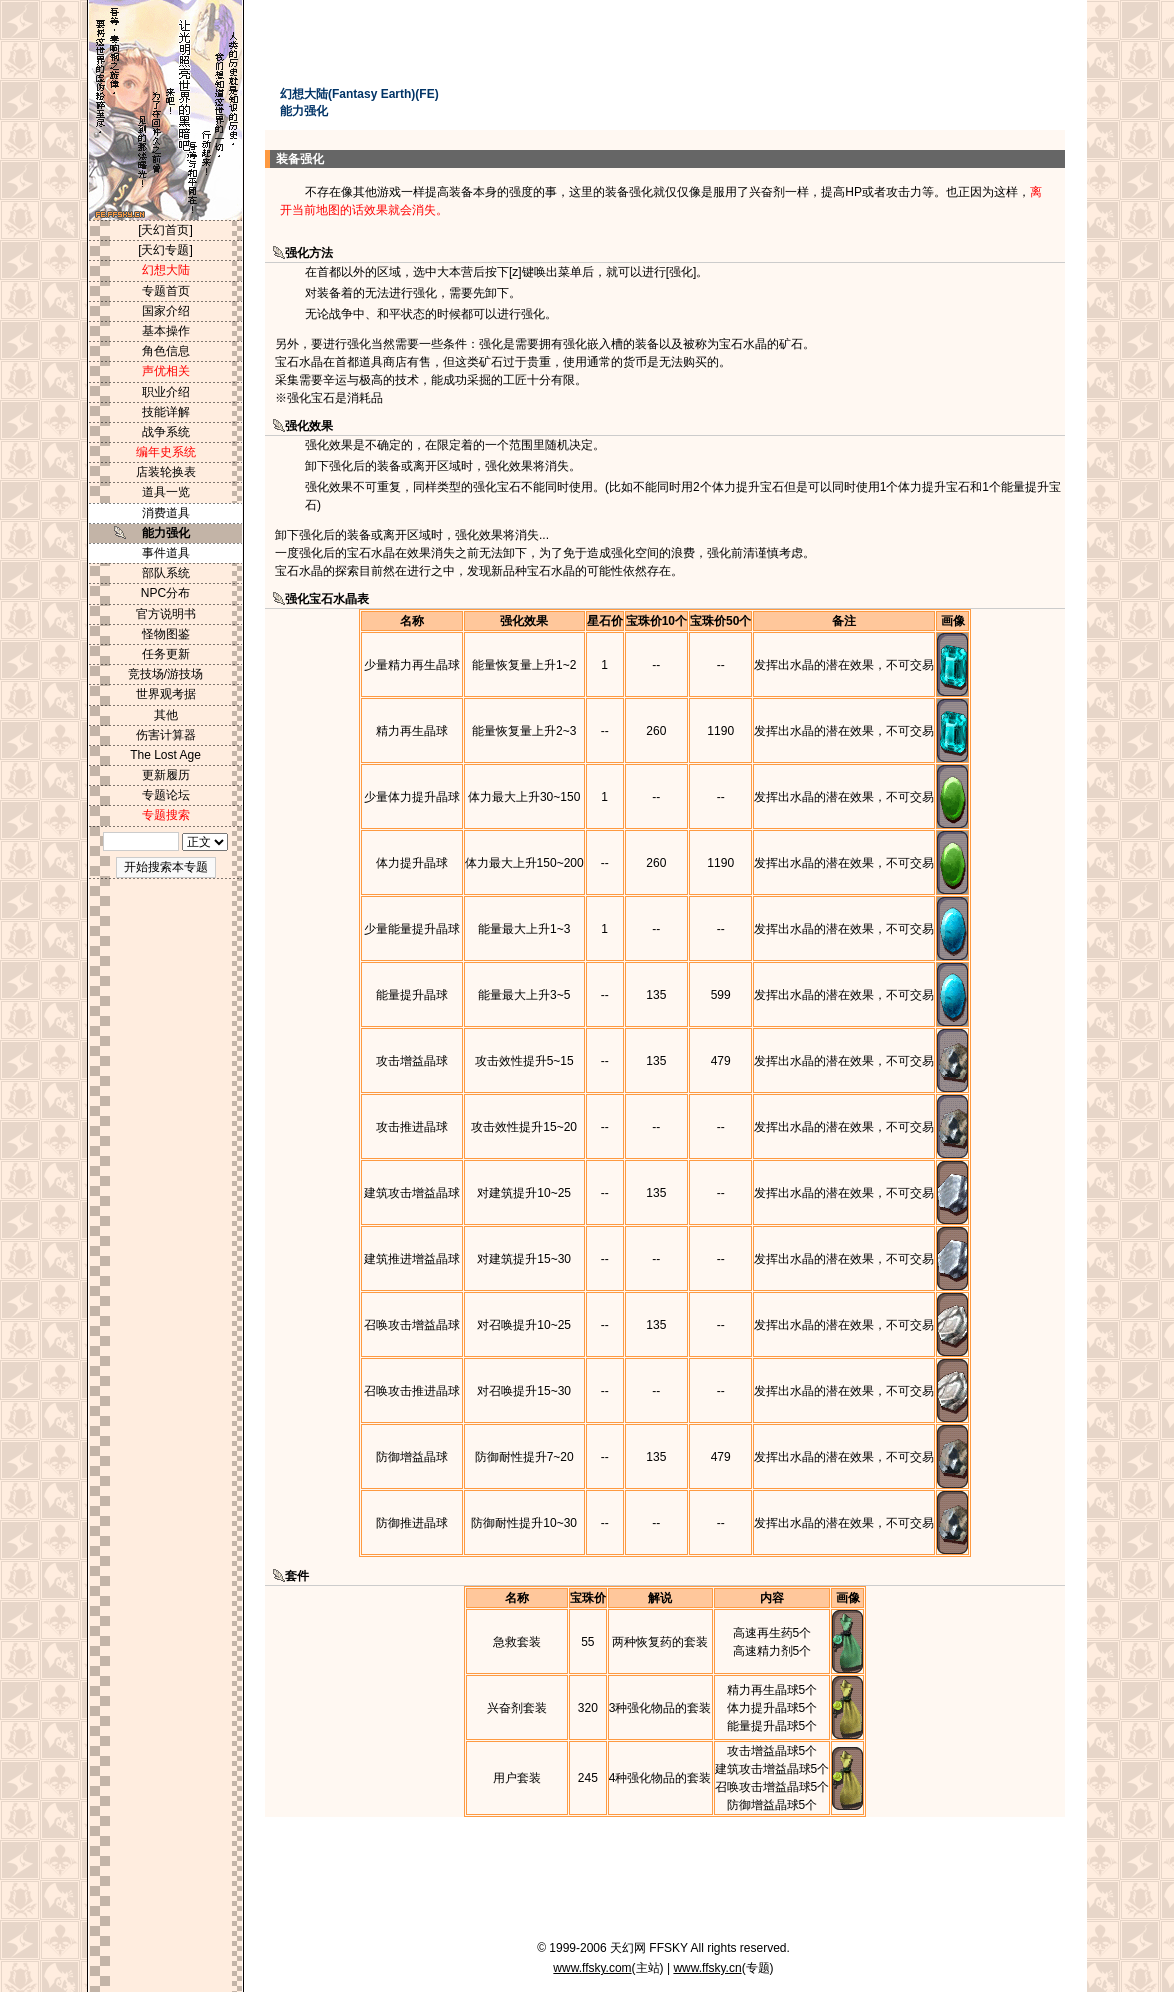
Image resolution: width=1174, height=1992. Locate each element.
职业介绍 (166, 392)
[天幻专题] (165, 250)
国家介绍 (166, 311)
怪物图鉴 (166, 634)
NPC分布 (165, 593)
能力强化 (166, 533)
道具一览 (166, 492)
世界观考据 (166, 694)
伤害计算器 (166, 735)
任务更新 (166, 654)
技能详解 (166, 412)
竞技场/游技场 (165, 674)
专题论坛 (166, 795)
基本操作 (166, 331)
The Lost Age (165, 755)
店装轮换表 (166, 472)
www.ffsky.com (592, 1968)
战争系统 (166, 432)
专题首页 (166, 291)
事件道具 (166, 553)
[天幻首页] (165, 230)
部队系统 (166, 573)
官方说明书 (166, 614)
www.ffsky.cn (707, 1968)
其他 (166, 715)
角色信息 (166, 351)
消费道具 (166, 513)
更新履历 (166, 775)
